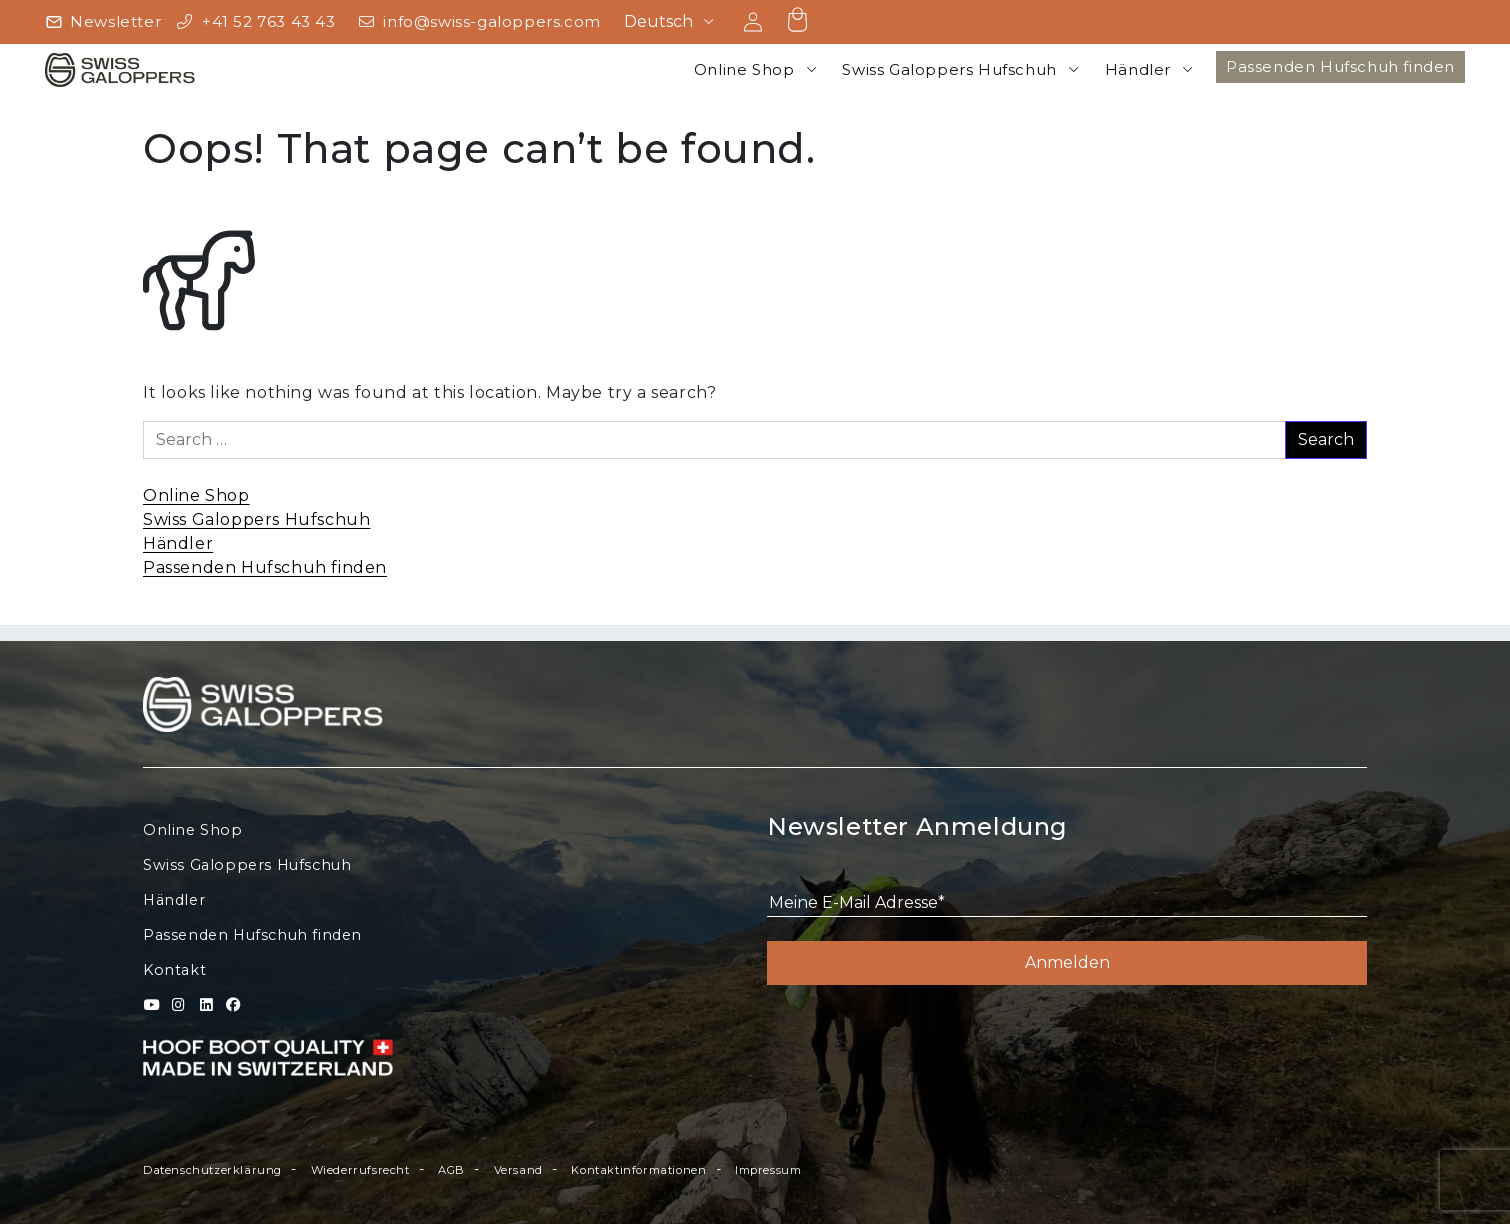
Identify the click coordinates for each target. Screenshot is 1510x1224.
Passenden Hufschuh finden (1340, 66)
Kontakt (174, 970)
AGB (451, 1170)
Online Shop (744, 69)
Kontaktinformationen (638, 1170)
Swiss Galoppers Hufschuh (949, 69)
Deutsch (658, 21)
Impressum (768, 1170)
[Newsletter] (103, 22)
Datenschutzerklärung (212, 1170)
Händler (1138, 69)
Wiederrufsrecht (360, 1170)
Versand (518, 1170)
